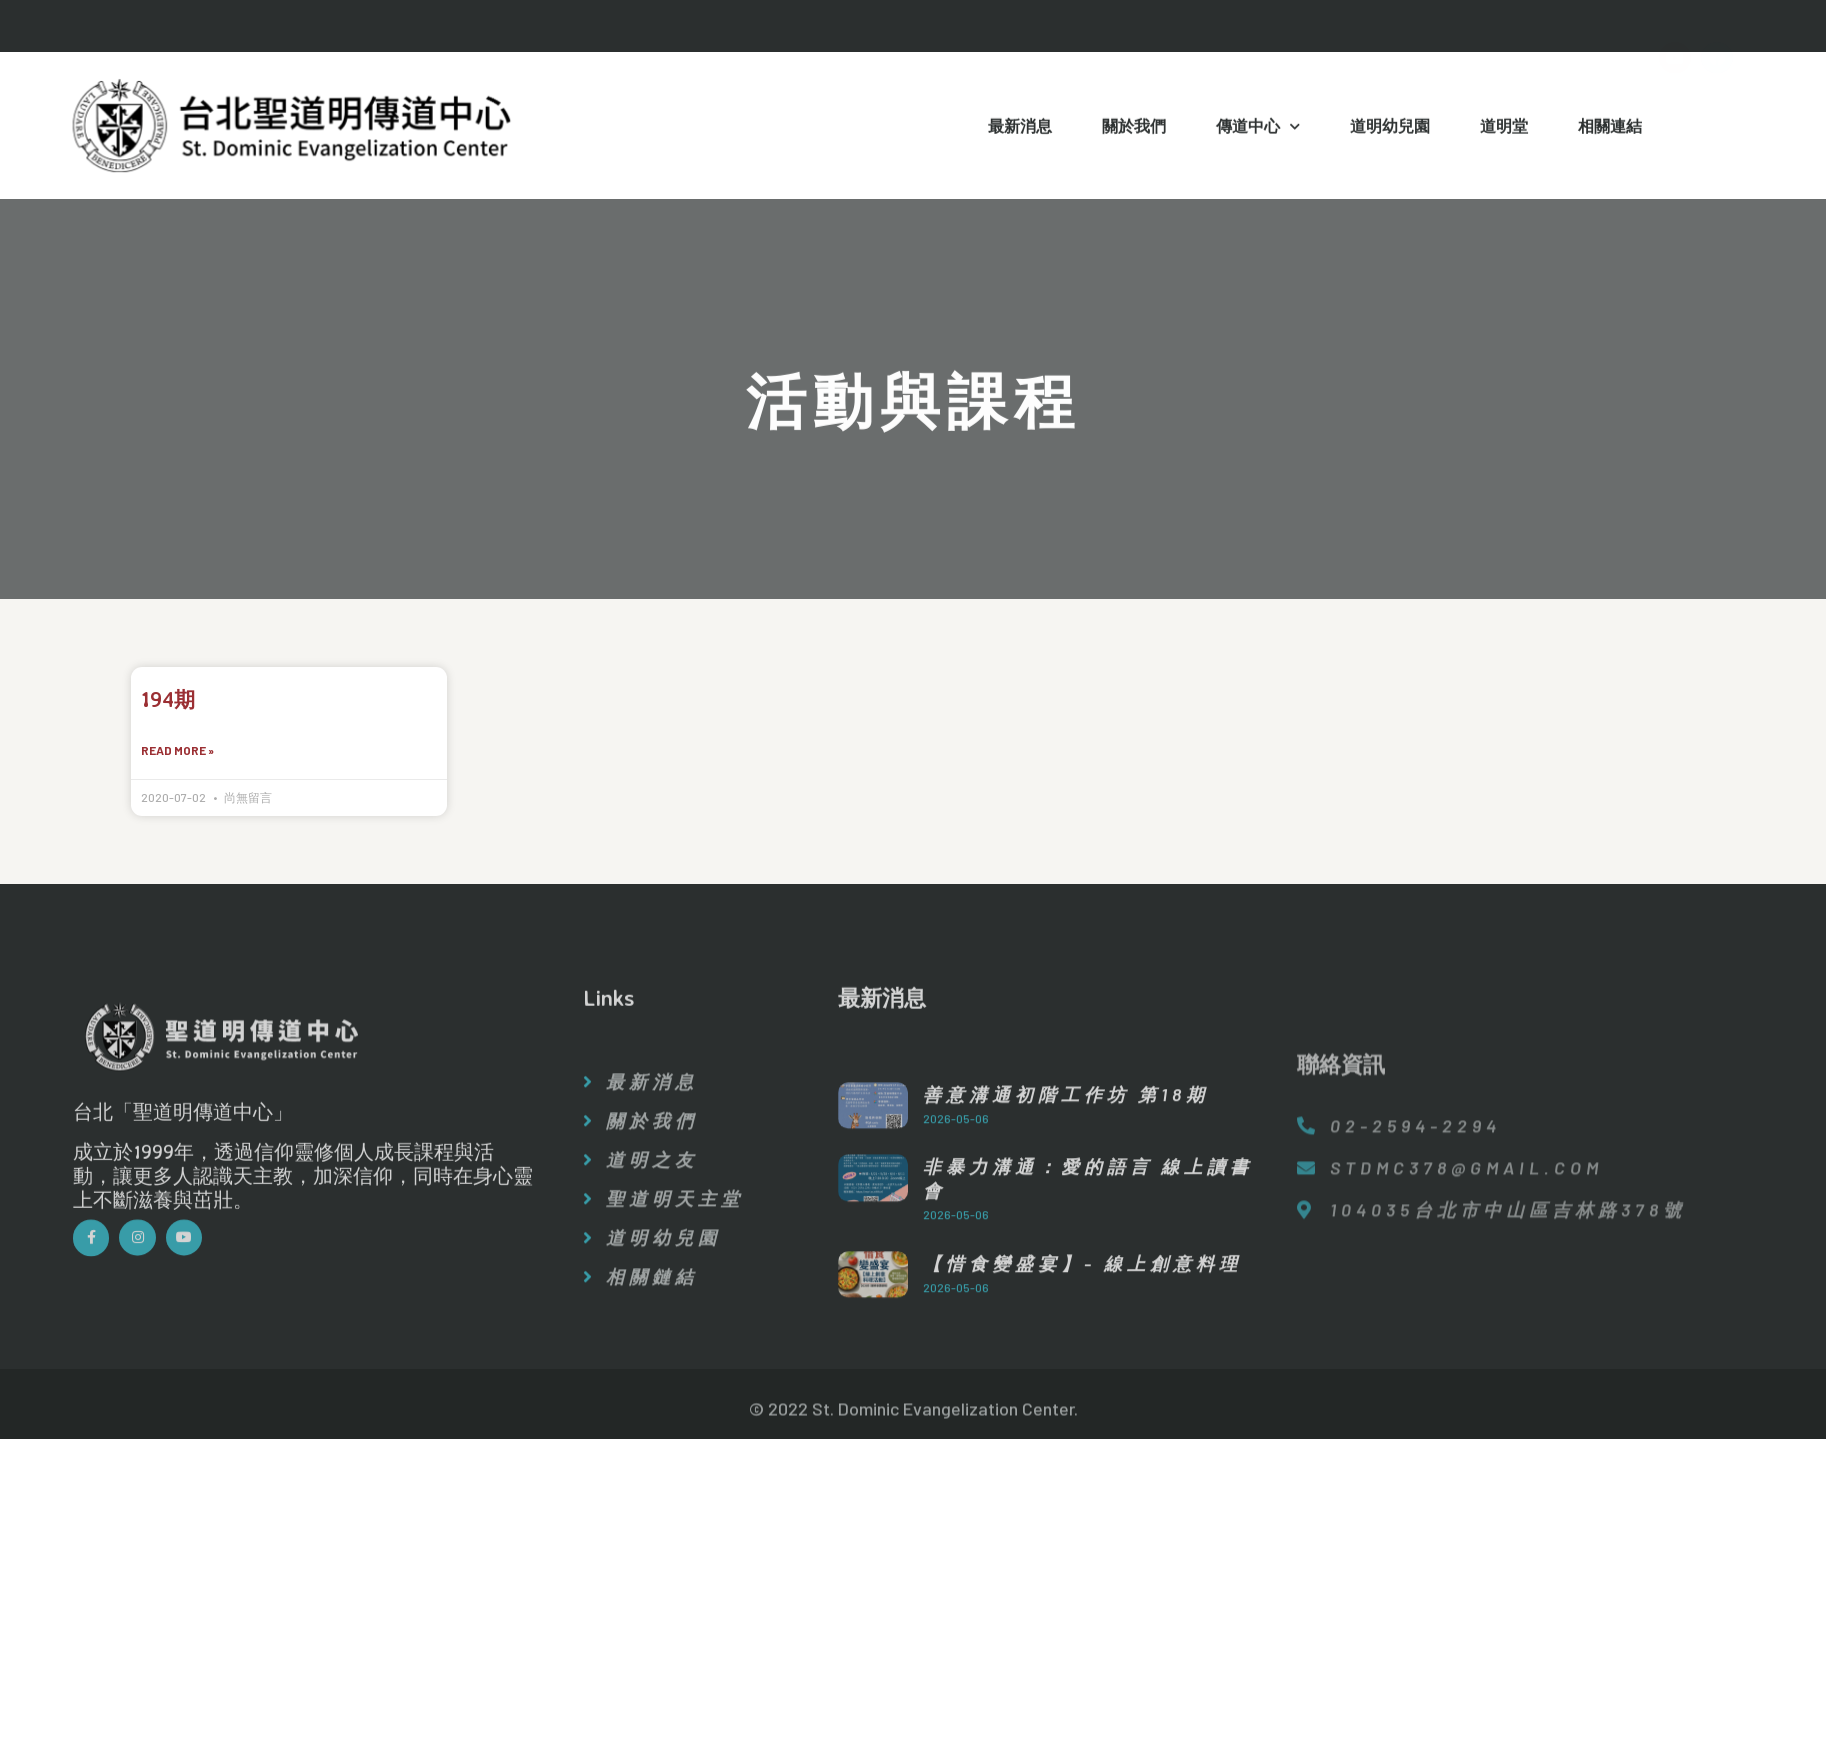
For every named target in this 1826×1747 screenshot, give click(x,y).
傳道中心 (1258, 130)
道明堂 (1504, 129)
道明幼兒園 (1390, 129)
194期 (168, 699)
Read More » (177, 752)
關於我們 (1134, 129)
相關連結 (1610, 129)
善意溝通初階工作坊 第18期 (1066, 1208)
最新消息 (1020, 129)
